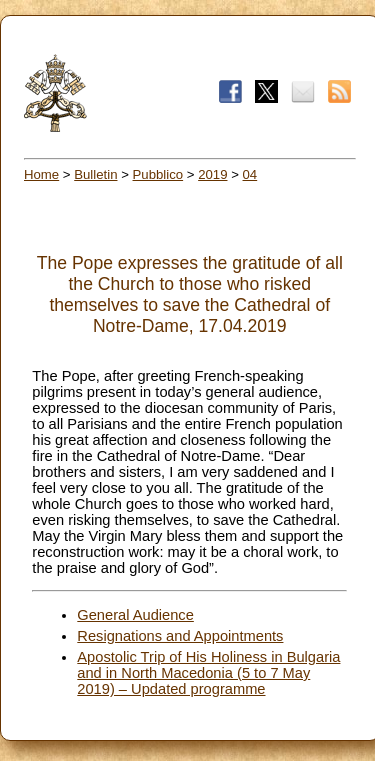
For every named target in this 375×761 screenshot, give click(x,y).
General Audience (135, 615)
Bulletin (95, 174)
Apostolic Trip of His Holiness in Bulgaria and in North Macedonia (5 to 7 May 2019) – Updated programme (208, 673)
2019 (212, 174)
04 (250, 174)
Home (41, 174)
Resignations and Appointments (180, 636)
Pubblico (158, 174)
